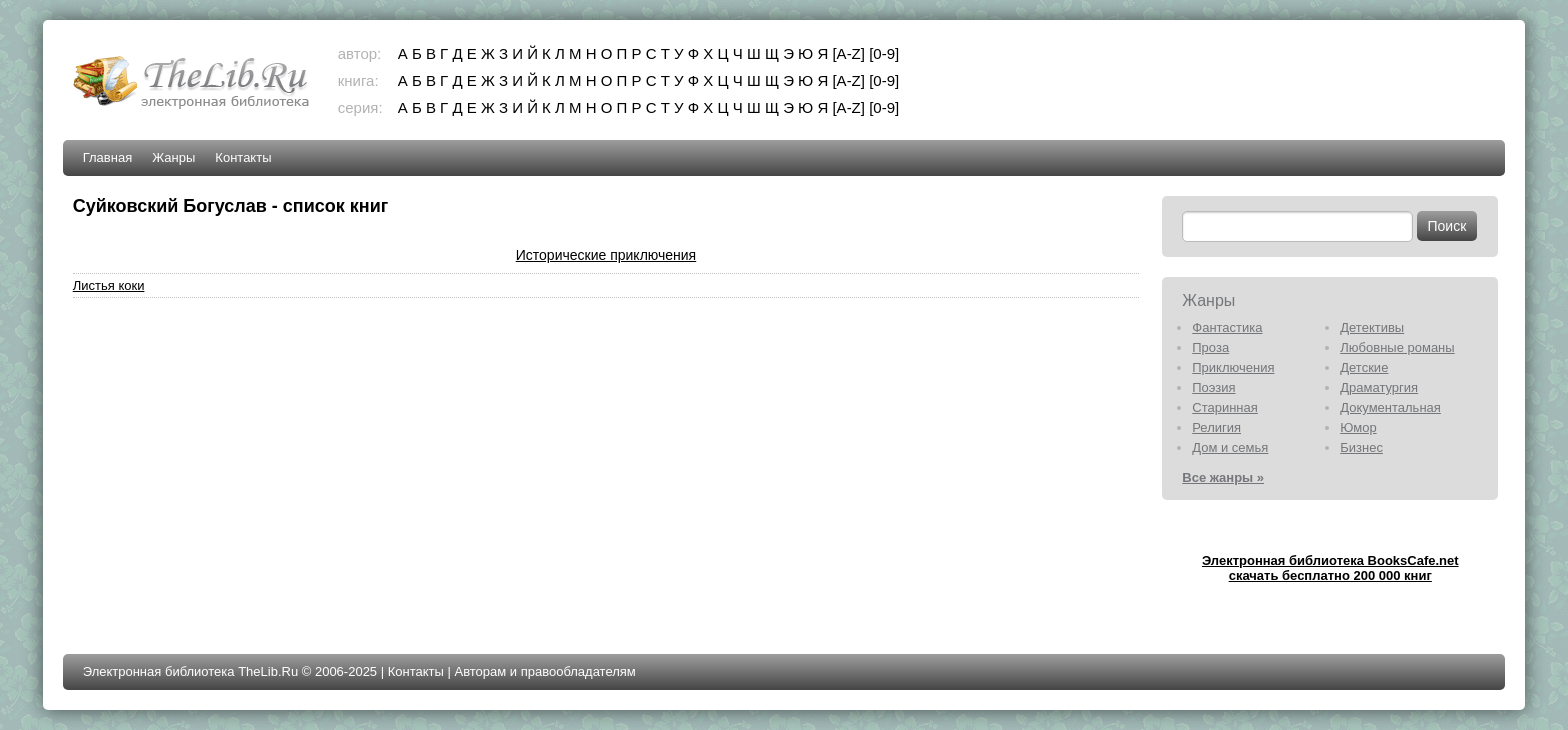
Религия (1216, 427)
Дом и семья (1230, 447)
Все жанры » (1223, 477)
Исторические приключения (606, 255)
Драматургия (1379, 387)
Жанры (173, 157)
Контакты (243, 157)
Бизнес (1361, 447)
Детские (1364, 367)
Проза (1210, 347)
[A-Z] (848, 53)
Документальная (1390, 407)
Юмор (1358, 427)
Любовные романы (1397, 347)
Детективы (1372, 327)
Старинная (1225, 407)
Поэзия (1213, 387)
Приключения (1233, 367)
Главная (107, 157)
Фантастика (1227, 327)
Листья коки (109, 285)
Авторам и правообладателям (544, 671)
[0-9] (884, 53)
